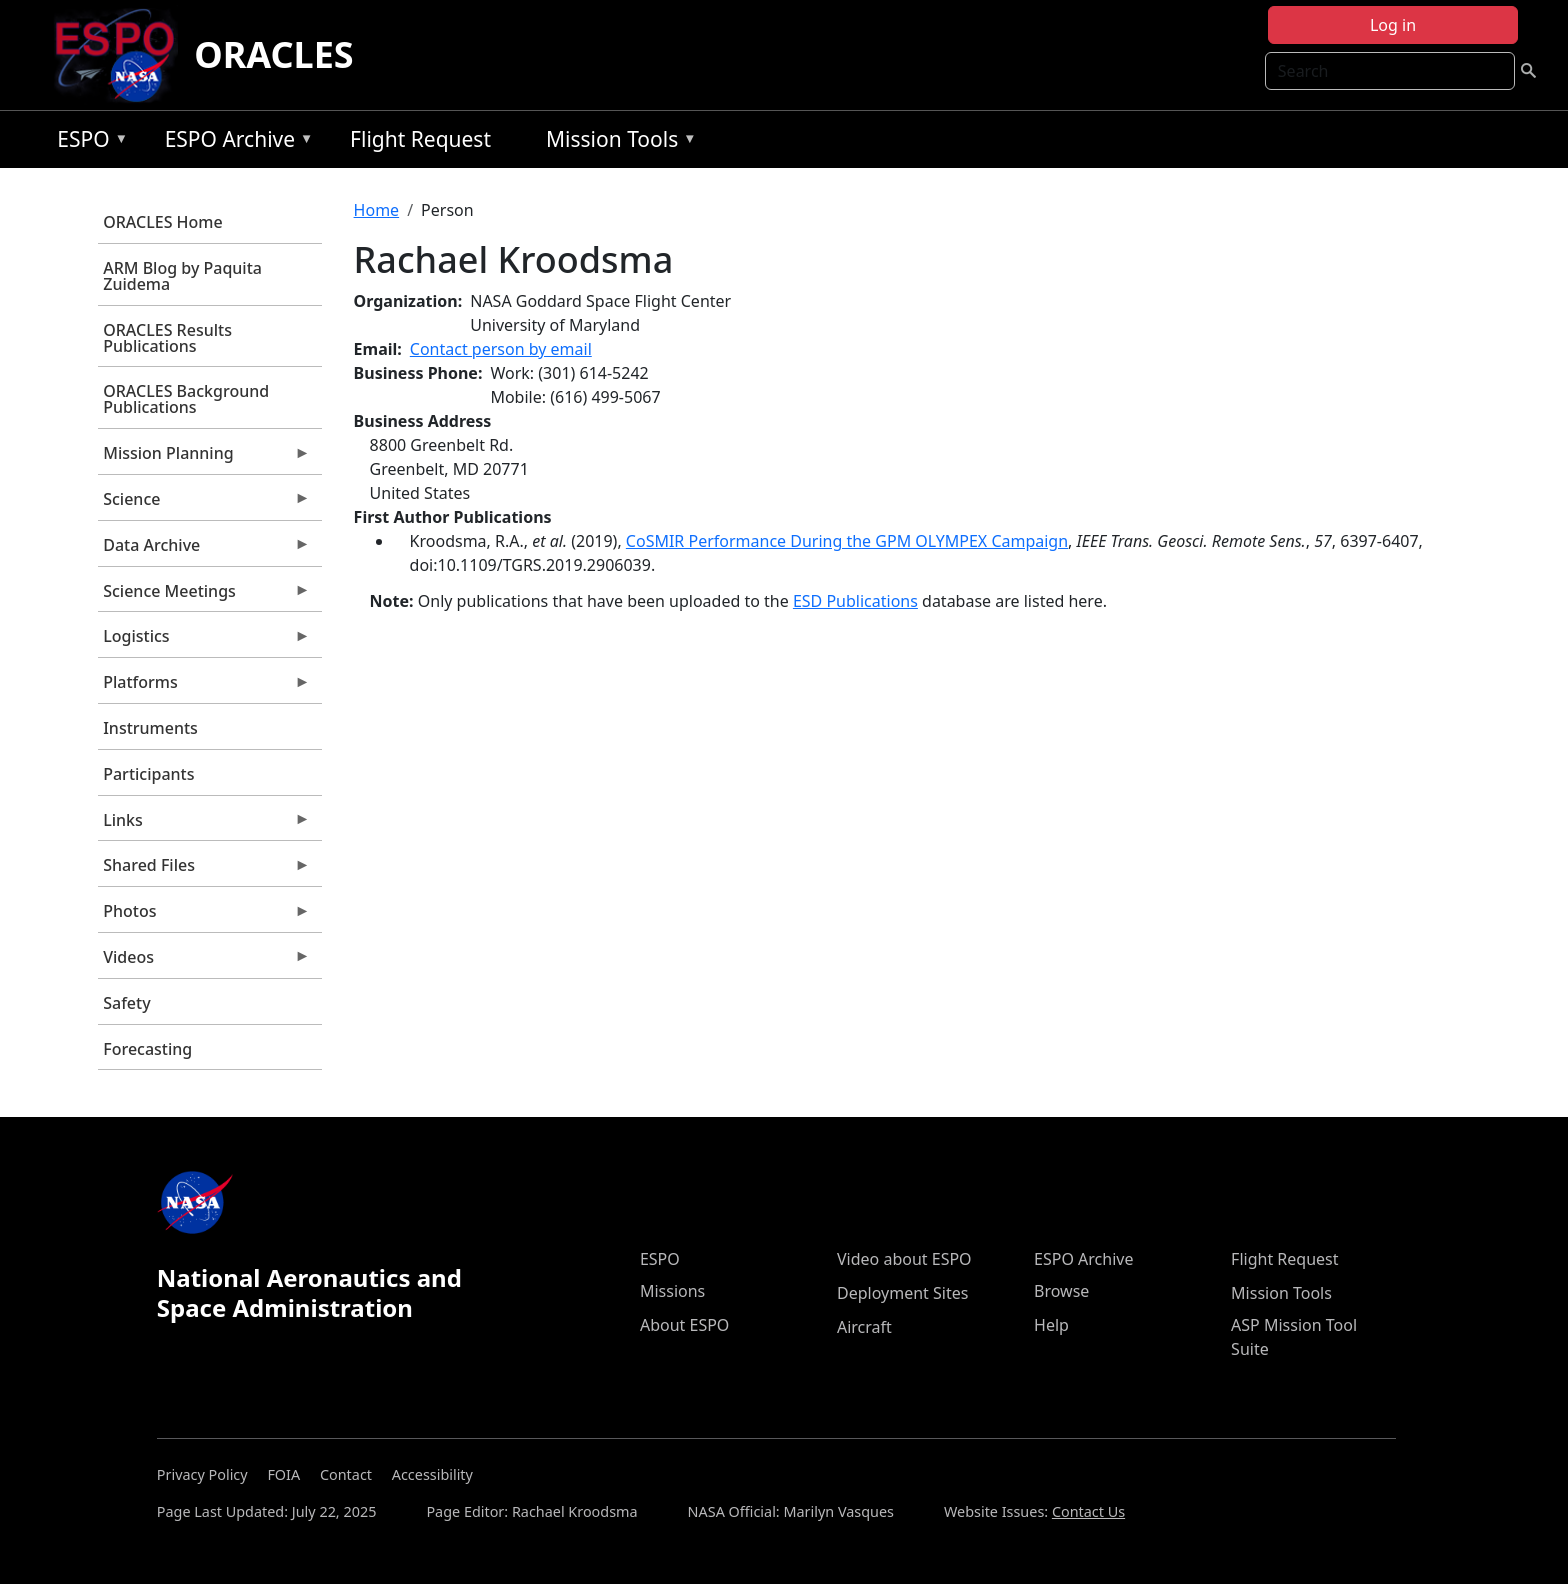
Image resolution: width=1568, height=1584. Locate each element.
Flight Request (420, 139)
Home (377, 210)
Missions (672, 1291)
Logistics (204, 641)
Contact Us (1088, 1511)
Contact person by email (501, 349)
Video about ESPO (904, 1259)
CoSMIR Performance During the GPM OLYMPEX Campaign (847, 541)
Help (1051, 1325)
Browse (1061, 1291)
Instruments (150, 728)
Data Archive (204, 550)
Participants (148, 774)
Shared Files (204, 870)
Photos (204, 916)
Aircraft (864, 1327)
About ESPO (684, 1325)
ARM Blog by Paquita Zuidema (182, 276)
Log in (1393, 25)
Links (204, 825)
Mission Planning (204, 458)
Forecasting (147, 1049)
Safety (126, 1003)
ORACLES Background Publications (186, 399)
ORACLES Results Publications (167, 338)
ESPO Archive (234, 142)
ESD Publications (855, 601)
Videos (204, 962)
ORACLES (274, 54)
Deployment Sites (902, 1293)
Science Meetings (204, 596)
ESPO (87, 142)
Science (204, 504)
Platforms (204, 687)
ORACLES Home (162, 222)
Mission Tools (616, 142)
